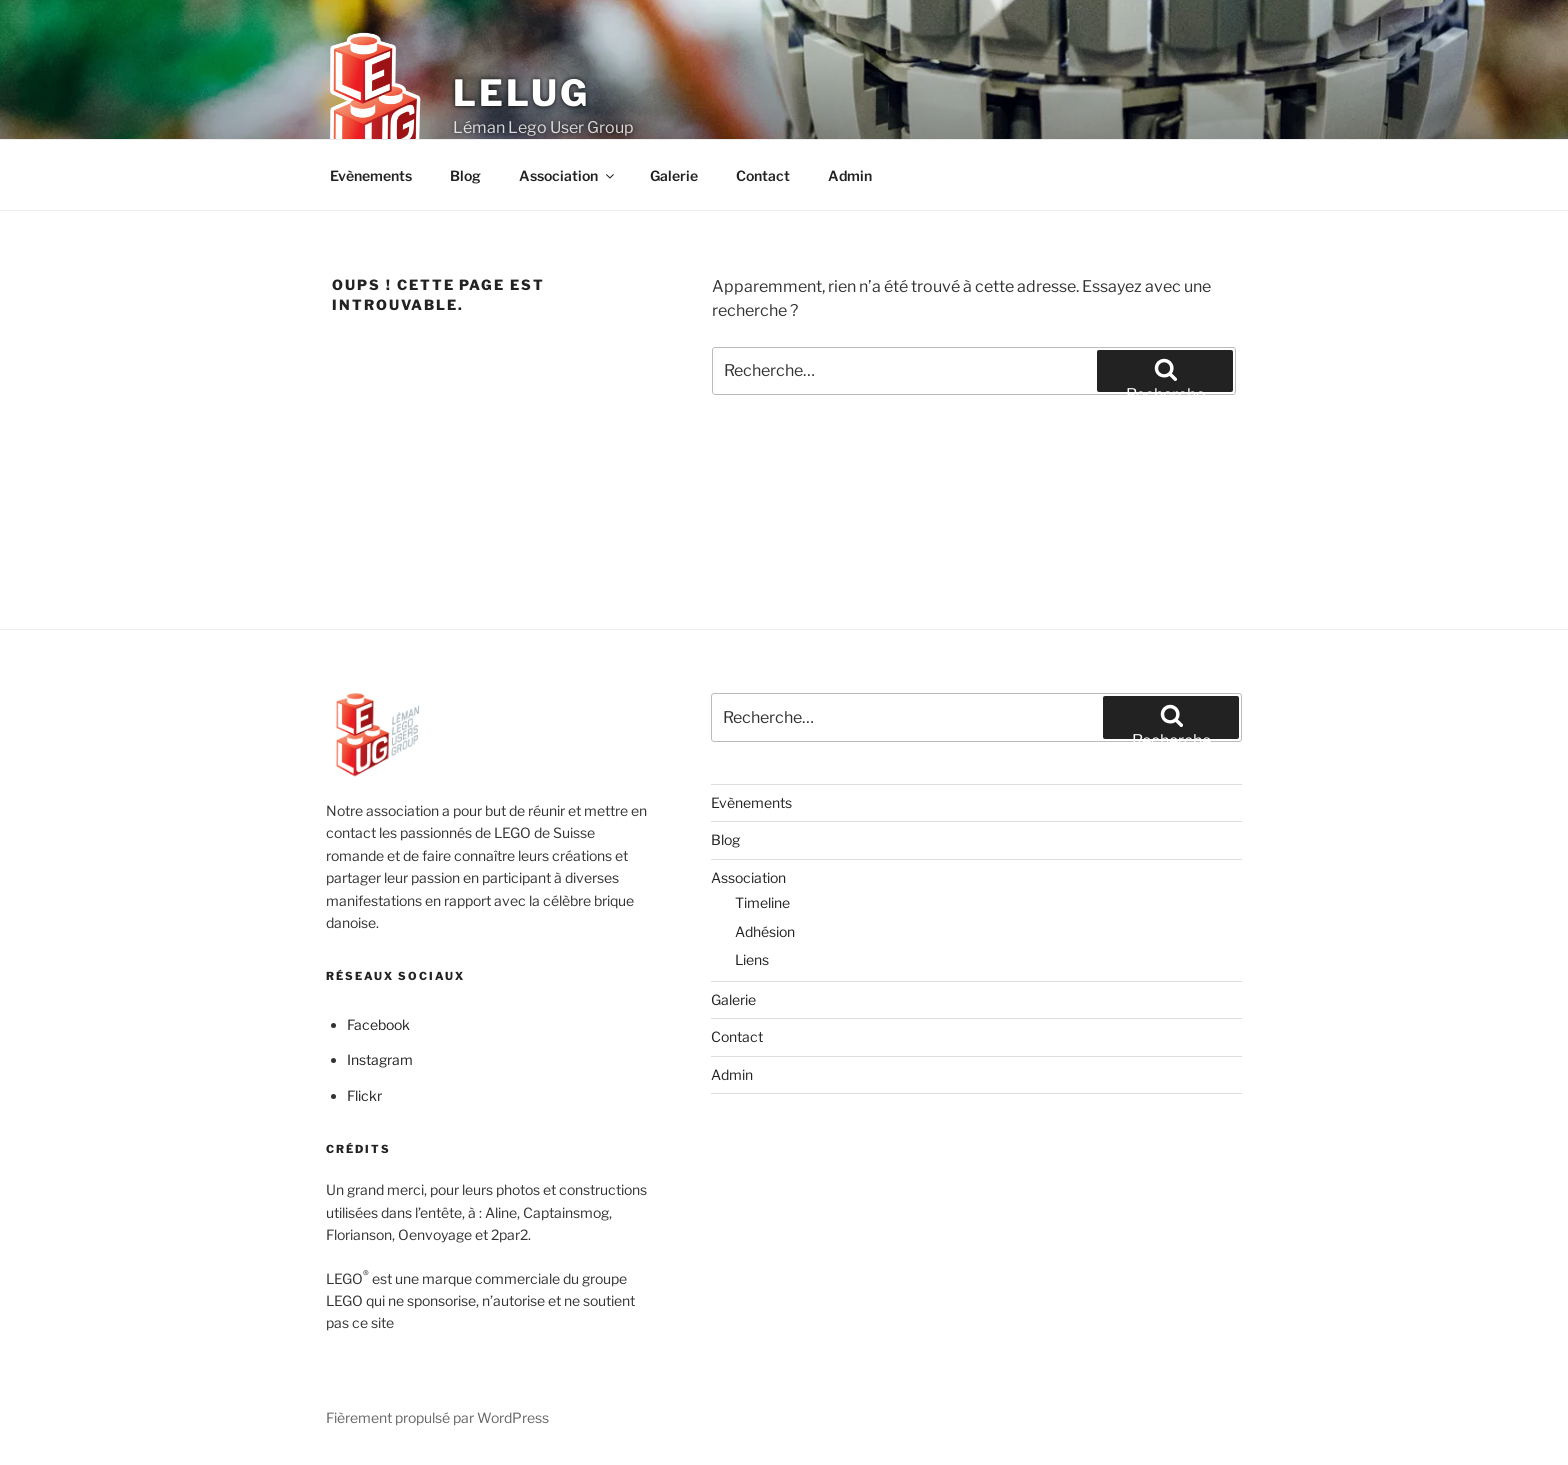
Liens (752, 959)
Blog (465, 175)
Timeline (762, 902)
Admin (850, 175)
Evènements (371, 175)
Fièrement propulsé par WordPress (437, 1417)
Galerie (674, 175)
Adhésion (765, 931)
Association (568, 175)
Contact (763, 175)
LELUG (521, 93)
